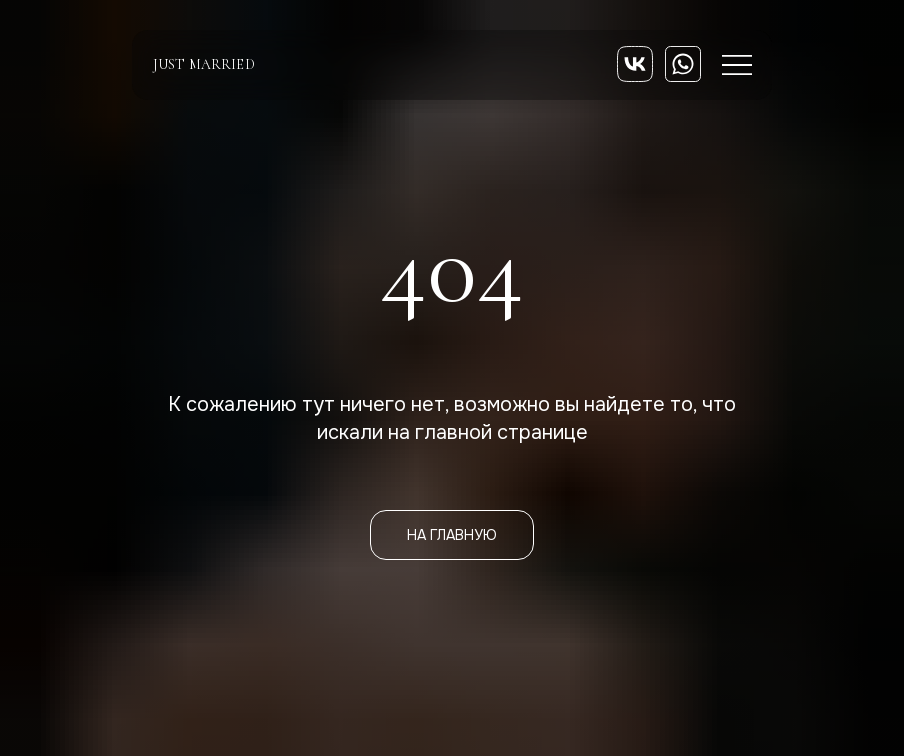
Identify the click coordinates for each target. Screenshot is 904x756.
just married (204, 64)
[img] (635, 64)
